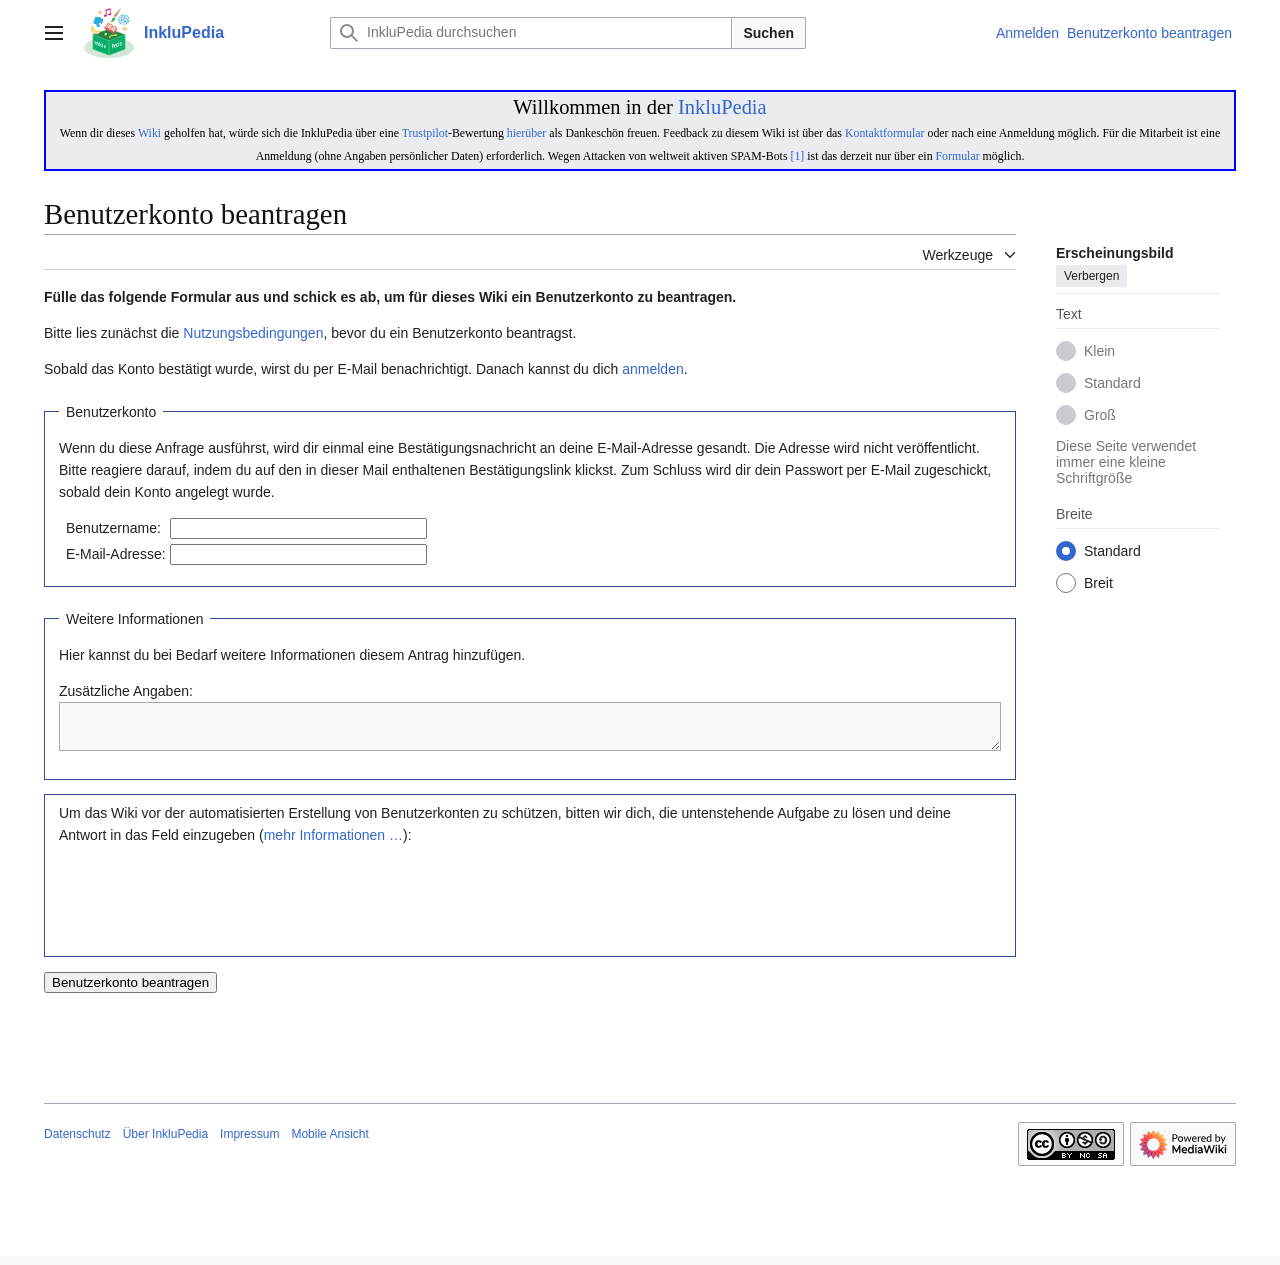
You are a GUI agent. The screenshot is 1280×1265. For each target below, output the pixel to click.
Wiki (149, 133)
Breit (1098, 584)
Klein (1099, 352)
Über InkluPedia (165, 1143)
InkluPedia (722, 107)
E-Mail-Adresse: (116, 554)
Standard (1112, 384)
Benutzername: (113, 528)
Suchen (768, 33)
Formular (958, 156)
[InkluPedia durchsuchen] (531, 33)
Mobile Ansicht (329, 1143)
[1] (797, 156)
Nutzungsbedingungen (253, 333)
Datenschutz (77, 1143)
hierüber (526, 133)
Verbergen (1091, 277)
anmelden (653, 369)
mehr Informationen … (333, 844)
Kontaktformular (885, 133)
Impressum (249, 1143)
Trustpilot (425, 133)
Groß (1100, 416)
